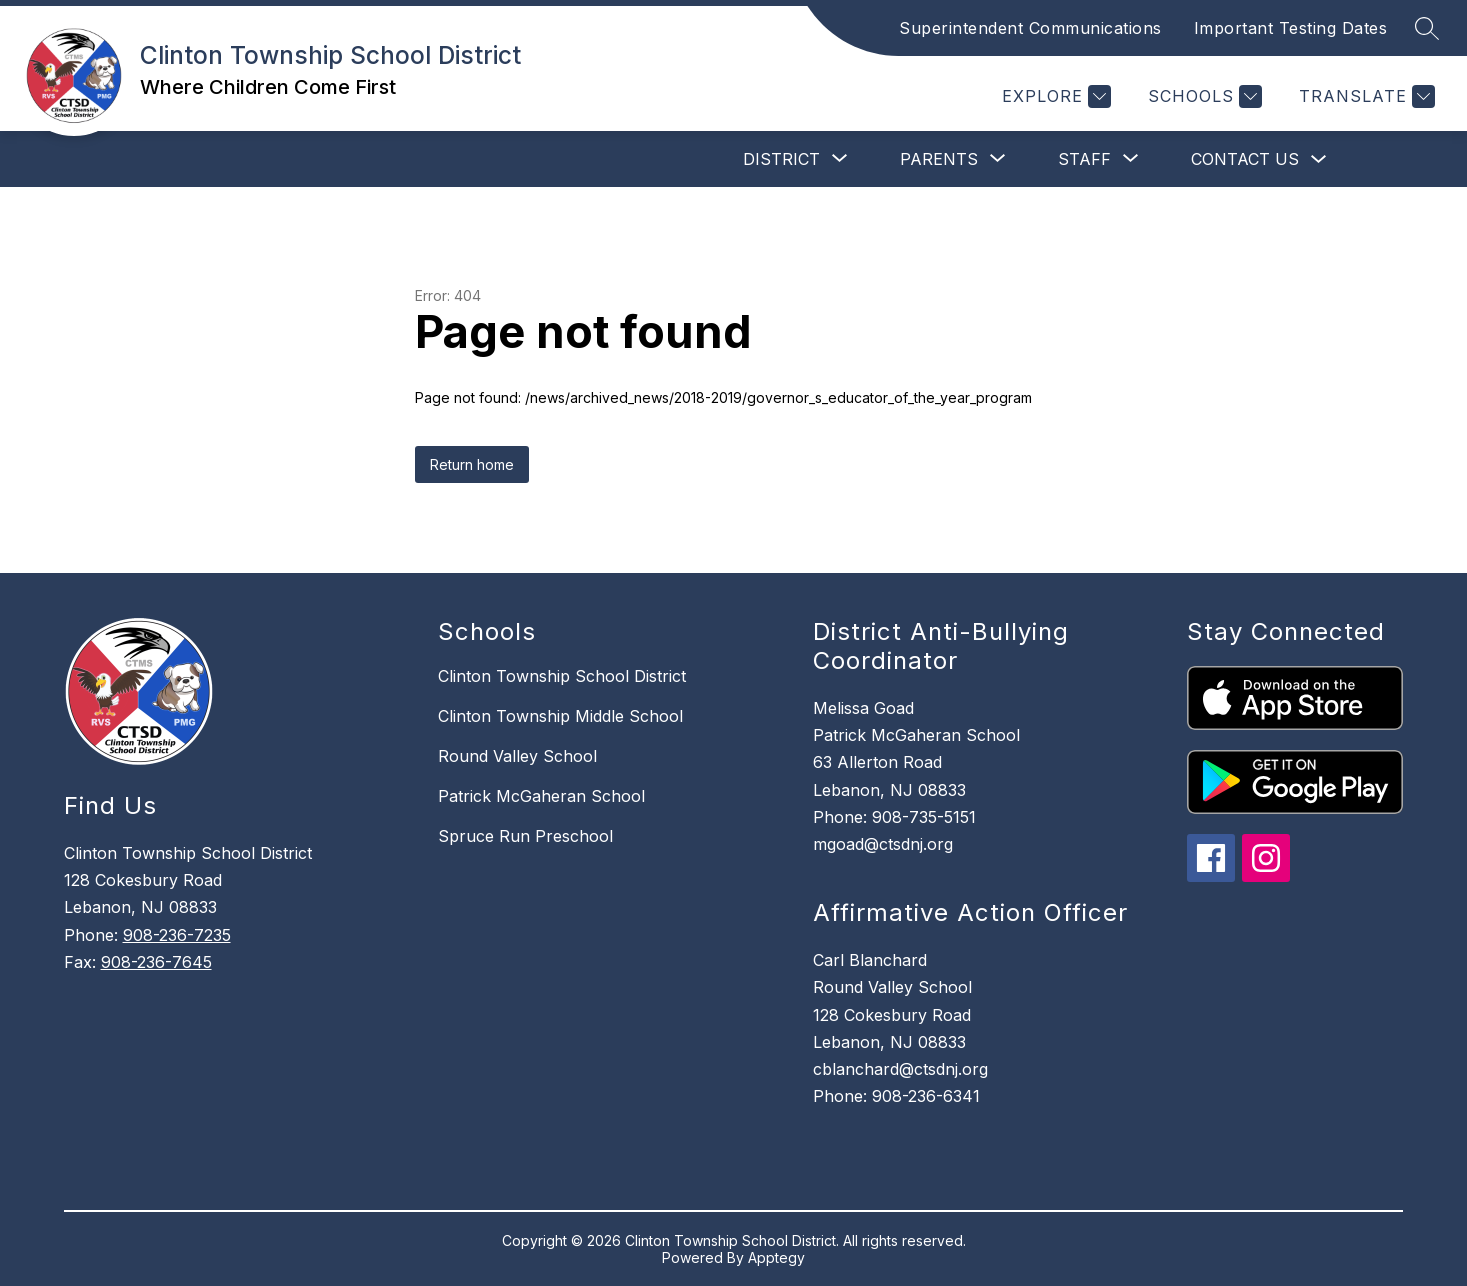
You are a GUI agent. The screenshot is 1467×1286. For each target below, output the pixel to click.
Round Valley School (517, 756)
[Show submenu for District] (781, 159)
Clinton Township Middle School (560, 716)
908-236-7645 (156, 962)
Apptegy (776, 1257)
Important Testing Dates (1291, 28)
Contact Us (1245, 159)
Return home (472, 464)
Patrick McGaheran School (541, 796)
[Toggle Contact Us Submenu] (1319, 159)
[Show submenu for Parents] (939, 159)
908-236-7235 (177, 935)
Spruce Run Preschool (525, 836)
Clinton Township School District (562, 676)
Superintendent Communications (1030, 28)
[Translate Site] (1364, 96)
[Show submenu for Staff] (1084, 159)
